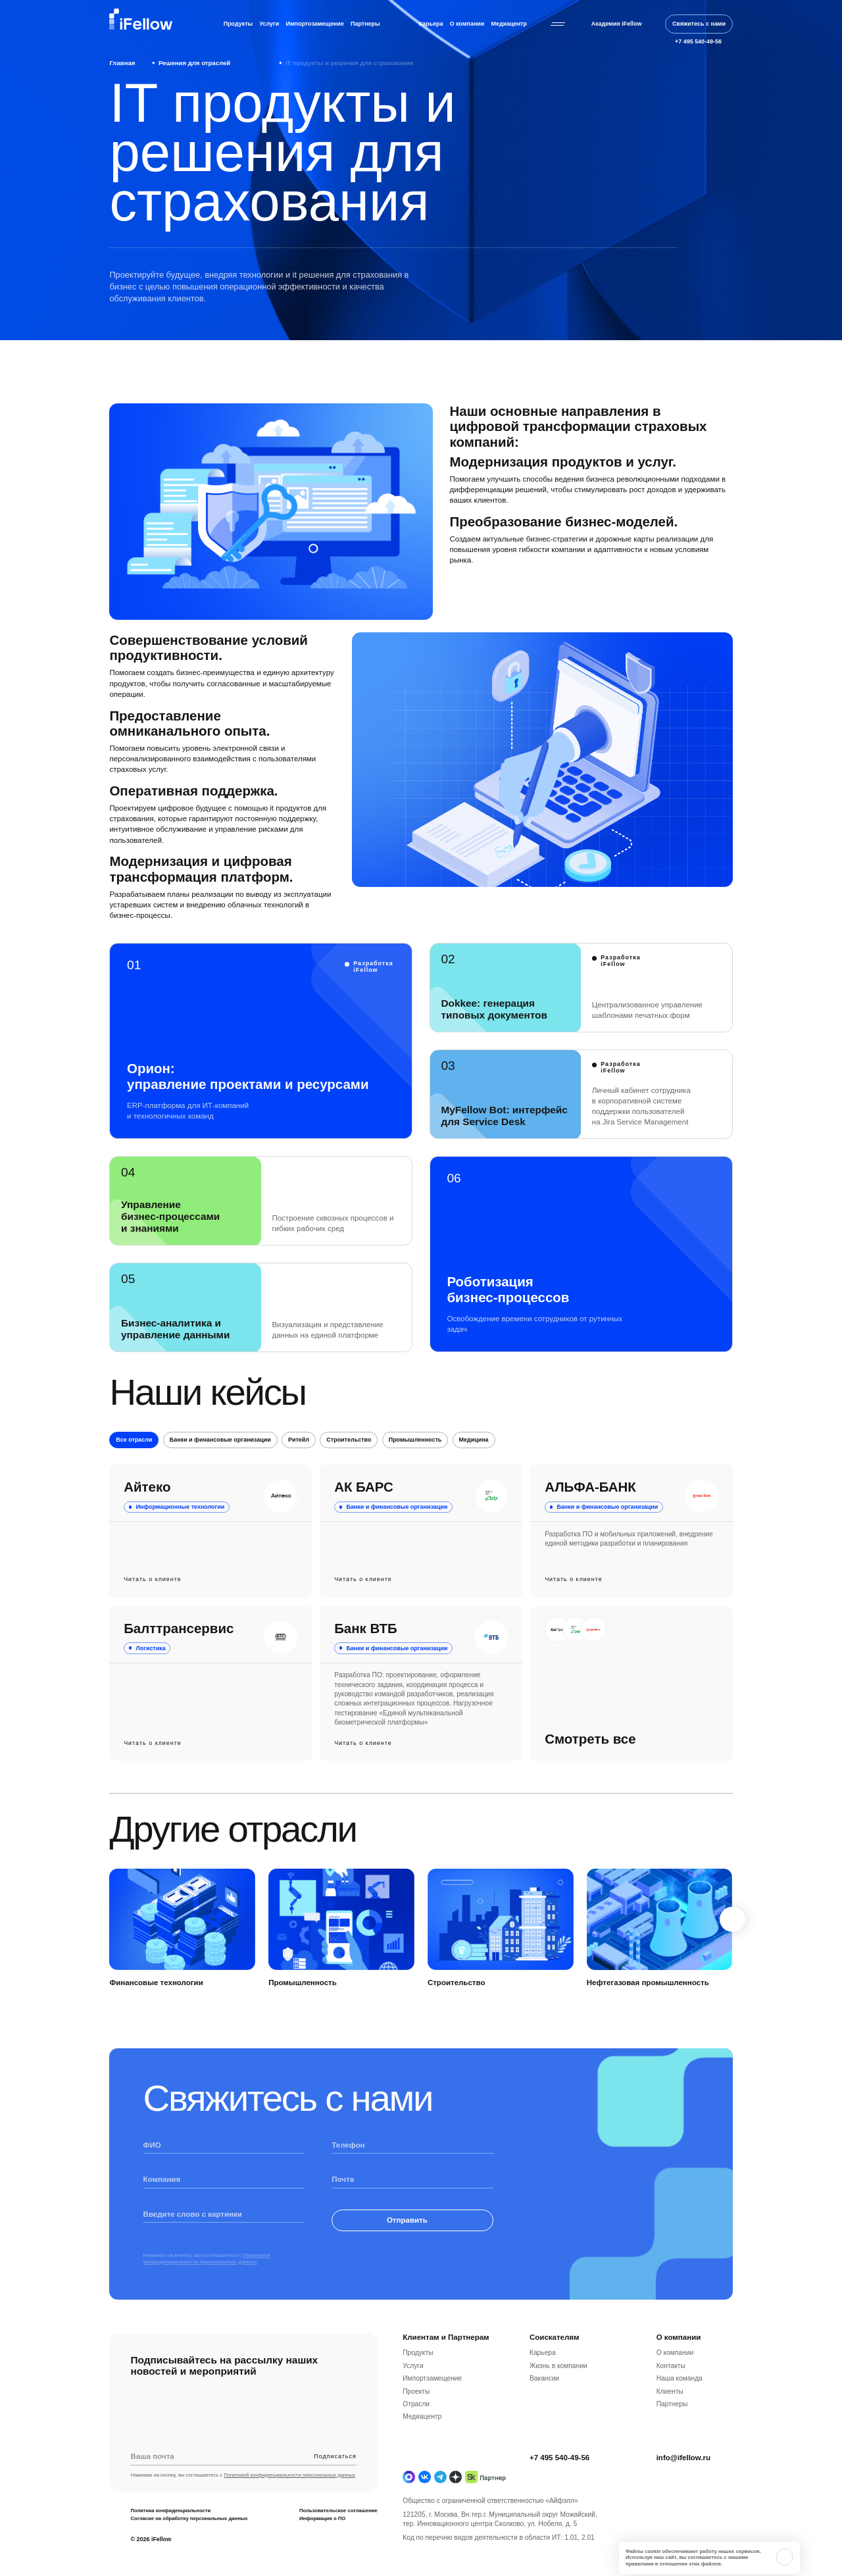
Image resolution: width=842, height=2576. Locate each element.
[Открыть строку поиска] (654, 24)
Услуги (270, 23)
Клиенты (669, 2412)
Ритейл (298, 1461)
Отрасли (416, 2425)
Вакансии (544, 2400)
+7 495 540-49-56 (559, 2479)
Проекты (416, 2412)
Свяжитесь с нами (699, 23)
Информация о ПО (322, 2539)
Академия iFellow (616, 23)
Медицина (474, 1461)
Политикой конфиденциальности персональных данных (206, 2280)
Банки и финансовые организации (220, 1461)
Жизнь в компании (558, 2386)
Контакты (670, 2386)
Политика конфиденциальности (170, 2532)
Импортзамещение (432, 2400)
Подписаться (335, 2478)
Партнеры (365, 23)
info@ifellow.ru (683, 2479)
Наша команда (679, 2400)
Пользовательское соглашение (338, 2532)
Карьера (431, 23)
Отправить (413, 2242)
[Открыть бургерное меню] (558, 23)
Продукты (238, 23)
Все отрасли (134, 1461)
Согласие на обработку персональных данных (188, 2539)
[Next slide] (732, 1941)
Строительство (348, 1461)
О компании (467, 23)
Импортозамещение (315, 23)
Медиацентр (509, 23)
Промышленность (415, 1461)
